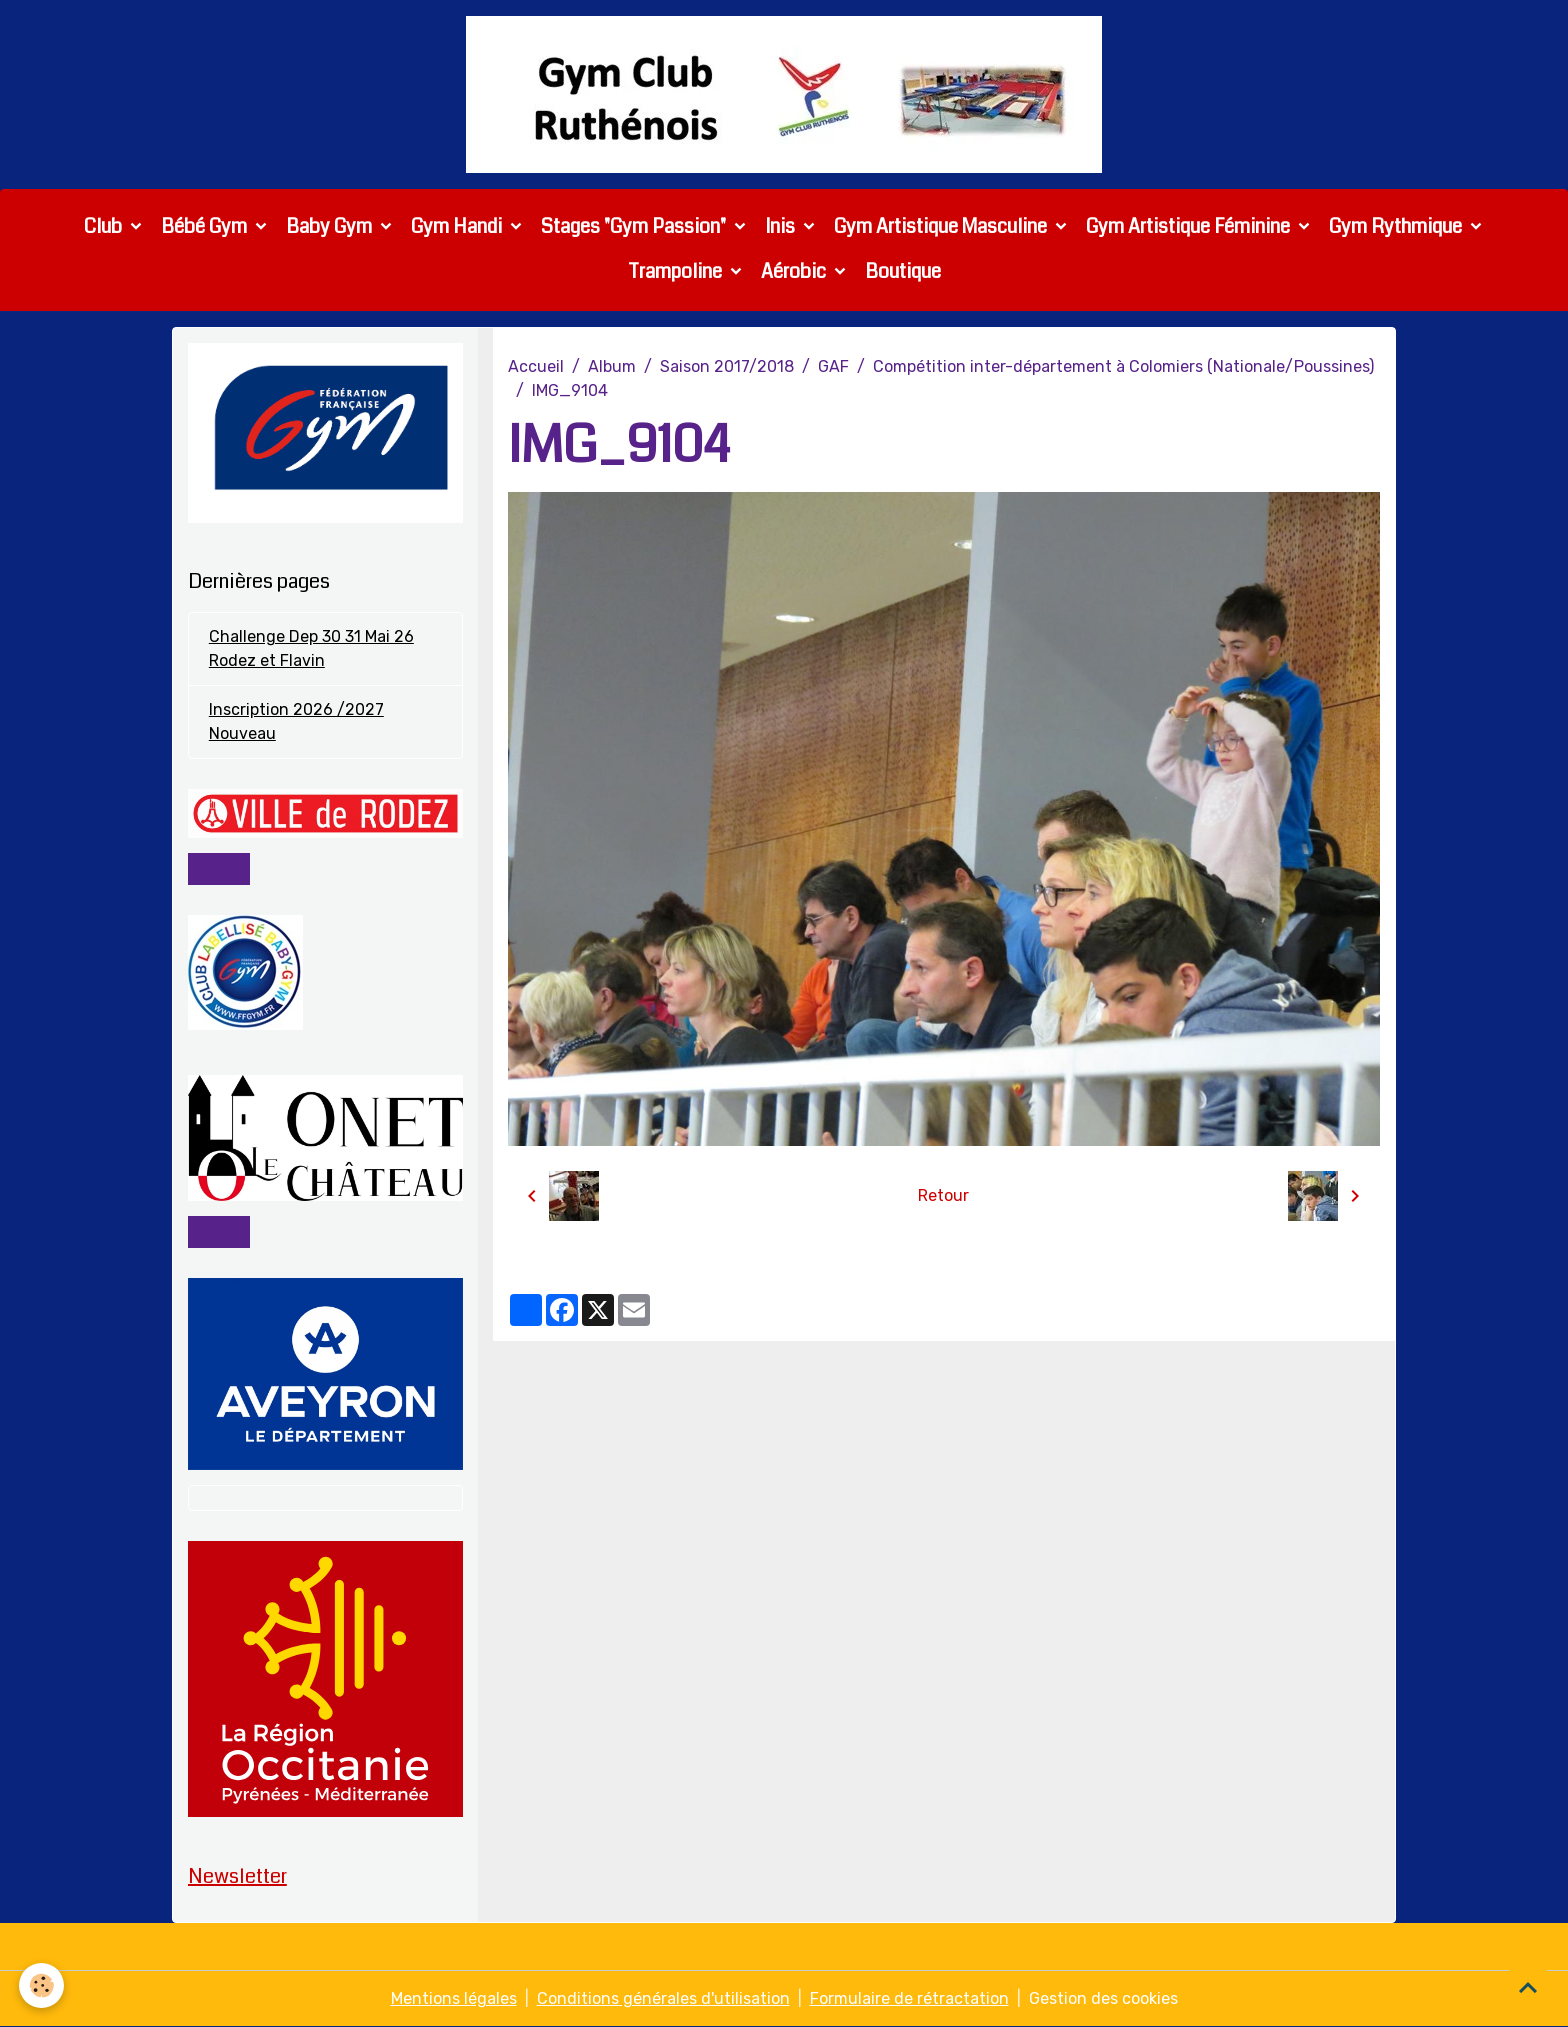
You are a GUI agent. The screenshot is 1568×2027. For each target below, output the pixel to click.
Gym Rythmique (1397, 226)
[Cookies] (42, 1985)
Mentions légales (454, 1998)
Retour (943, 1195)
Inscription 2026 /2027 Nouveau (296, 722)
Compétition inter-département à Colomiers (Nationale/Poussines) (1123, 366)
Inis (782, 226)
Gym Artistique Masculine (942, 226)
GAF (833, 366)
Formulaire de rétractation (909, 1998)
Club (105, 226)
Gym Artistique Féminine (1190, 226)
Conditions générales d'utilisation (663, 1998)
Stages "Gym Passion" (635, 226)
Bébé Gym (206, 226)
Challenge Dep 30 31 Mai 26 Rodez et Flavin (311, 649)
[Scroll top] (1528, 1987)
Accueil (536, 366)
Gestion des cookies (1103, 1998)
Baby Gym (331, 226)
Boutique (903, 271)
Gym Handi (458, 226)
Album (612, 366)
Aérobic (795, 271)
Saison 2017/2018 (727, 366)
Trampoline (677, 271)
